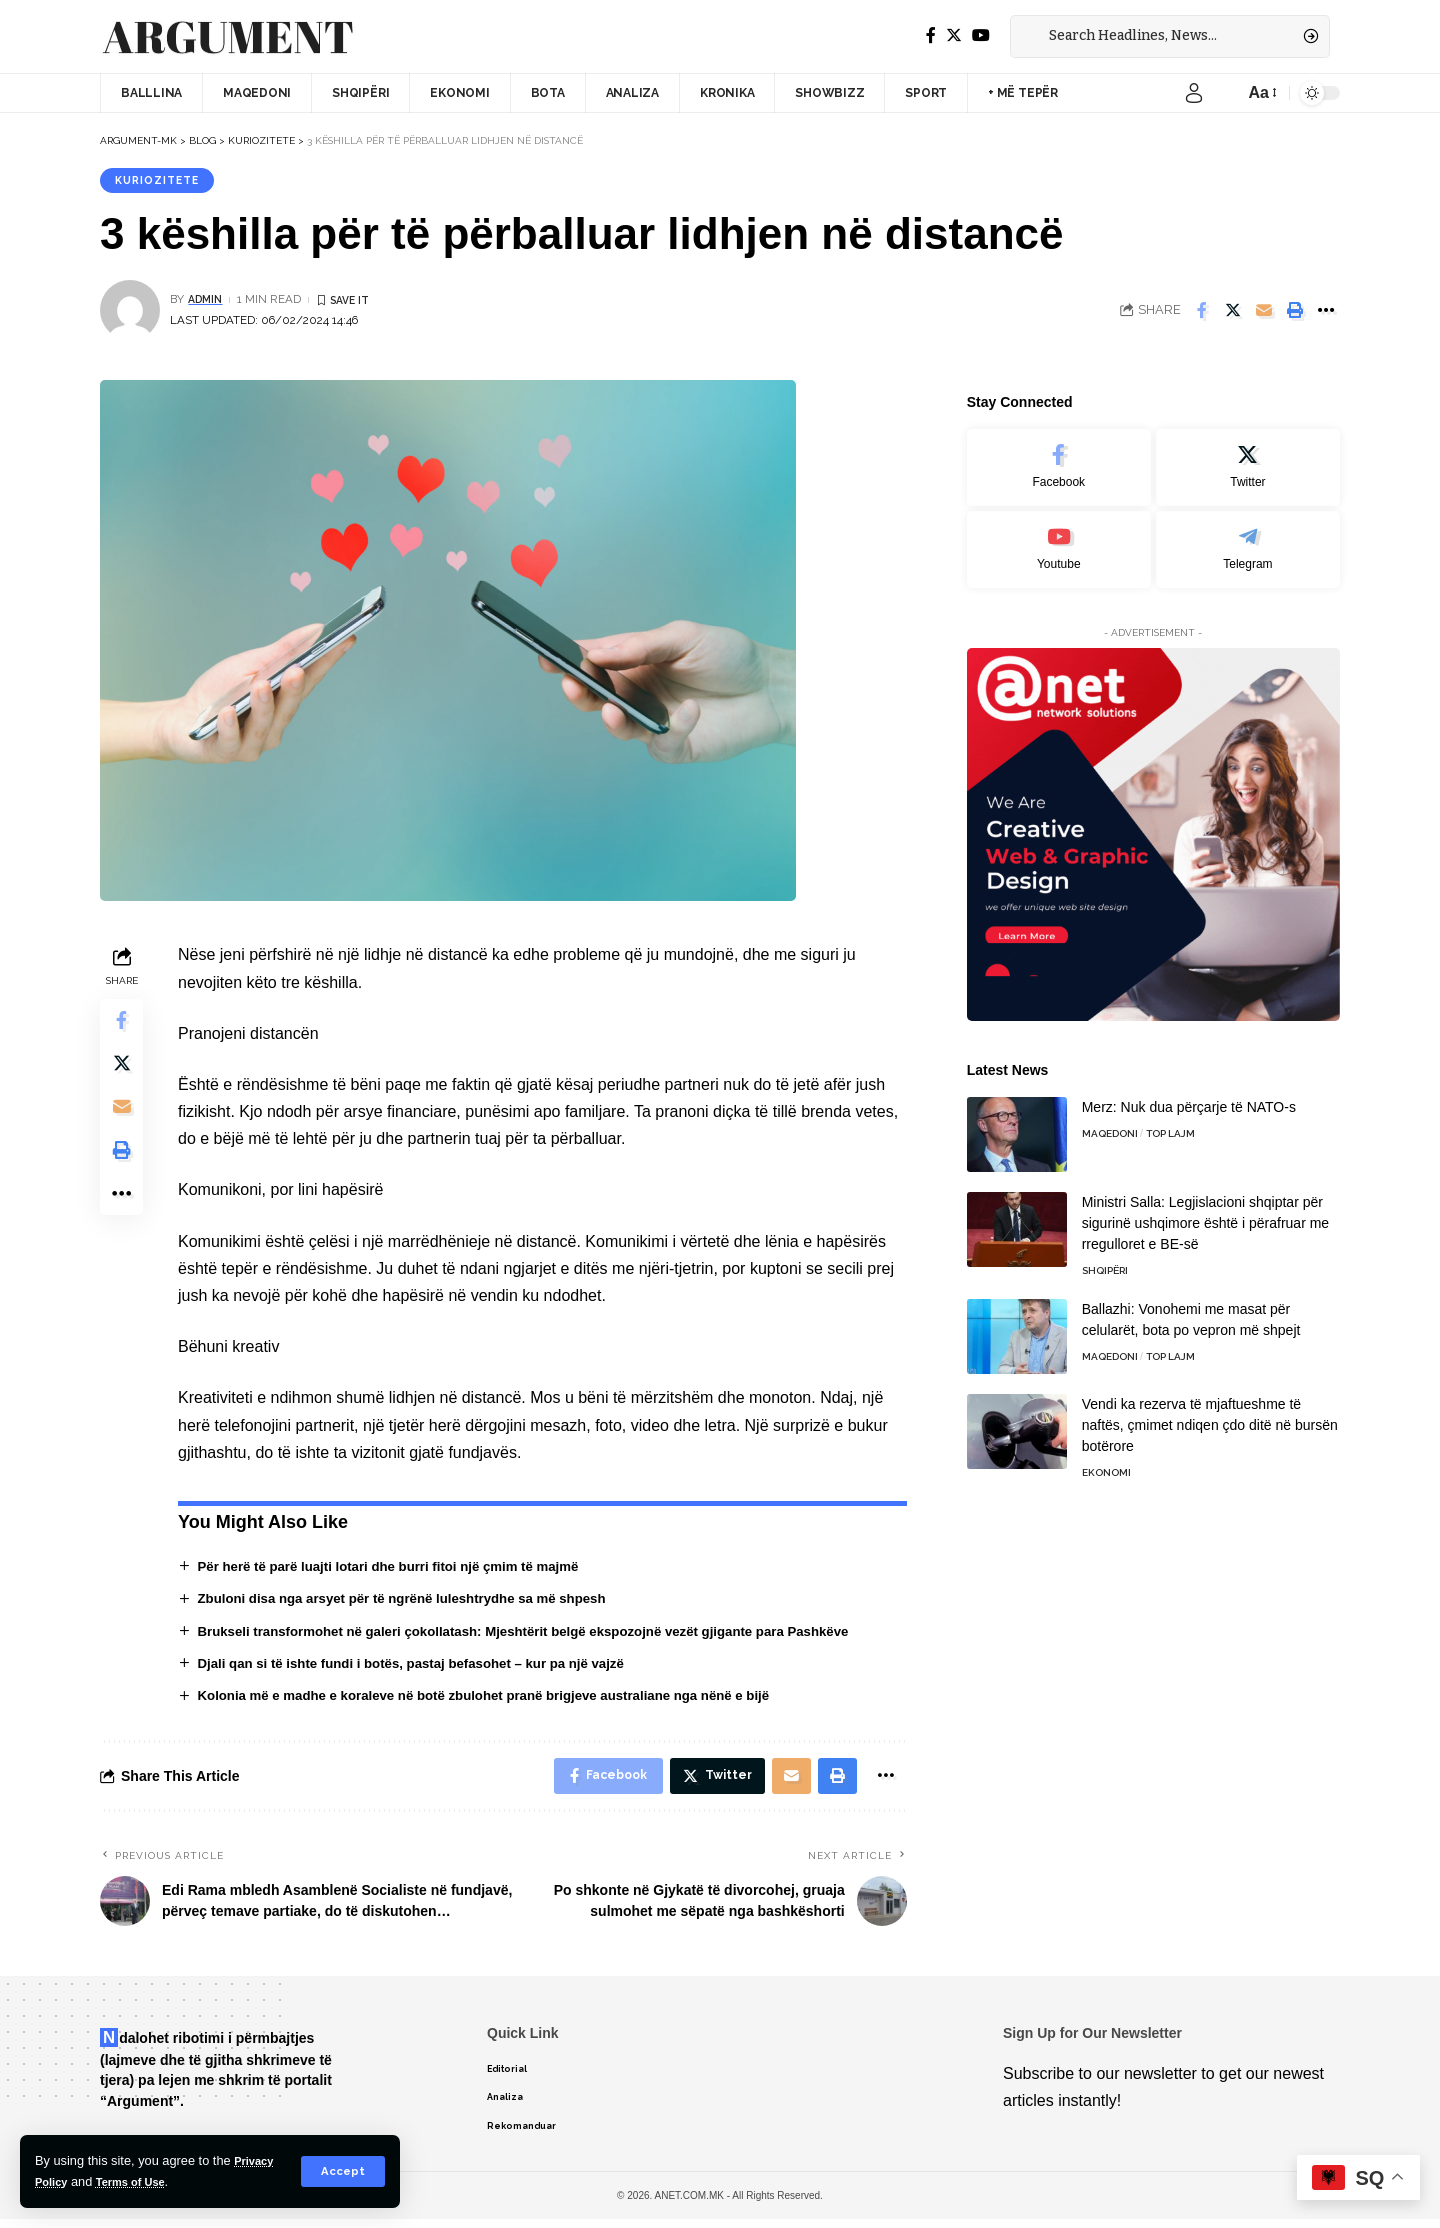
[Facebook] (931, 35)
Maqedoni (1110, 1122)
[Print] (1295, 313)
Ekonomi (1106, 1461)
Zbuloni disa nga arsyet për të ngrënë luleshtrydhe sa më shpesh (415, 1601)
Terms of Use (141, 2181)
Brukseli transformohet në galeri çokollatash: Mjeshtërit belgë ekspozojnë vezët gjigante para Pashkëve (544, 1634)
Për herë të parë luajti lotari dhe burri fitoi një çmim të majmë (401, 1569)
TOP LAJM (1170, 1122)
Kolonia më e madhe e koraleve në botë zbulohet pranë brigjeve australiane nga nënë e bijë (502, 1699)
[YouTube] (981, 35)
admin (207, 302)
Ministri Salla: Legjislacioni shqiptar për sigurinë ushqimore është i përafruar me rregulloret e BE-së (1205, 1212)
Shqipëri (1105, 1259)
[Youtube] (1059, 537)
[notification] (1224, 93)
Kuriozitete (162, 181)
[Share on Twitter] (1233, 313)
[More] (1326, 313)
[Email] (1264, 313)
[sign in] (1194, 93)
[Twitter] (954, 35)
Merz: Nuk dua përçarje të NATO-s (1189, 1096)
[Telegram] (1248, 537)
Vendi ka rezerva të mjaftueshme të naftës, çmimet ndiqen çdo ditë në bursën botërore (1210, 1414)
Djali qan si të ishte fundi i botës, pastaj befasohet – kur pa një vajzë (425, 1667)
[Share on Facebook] (1202, 313)
